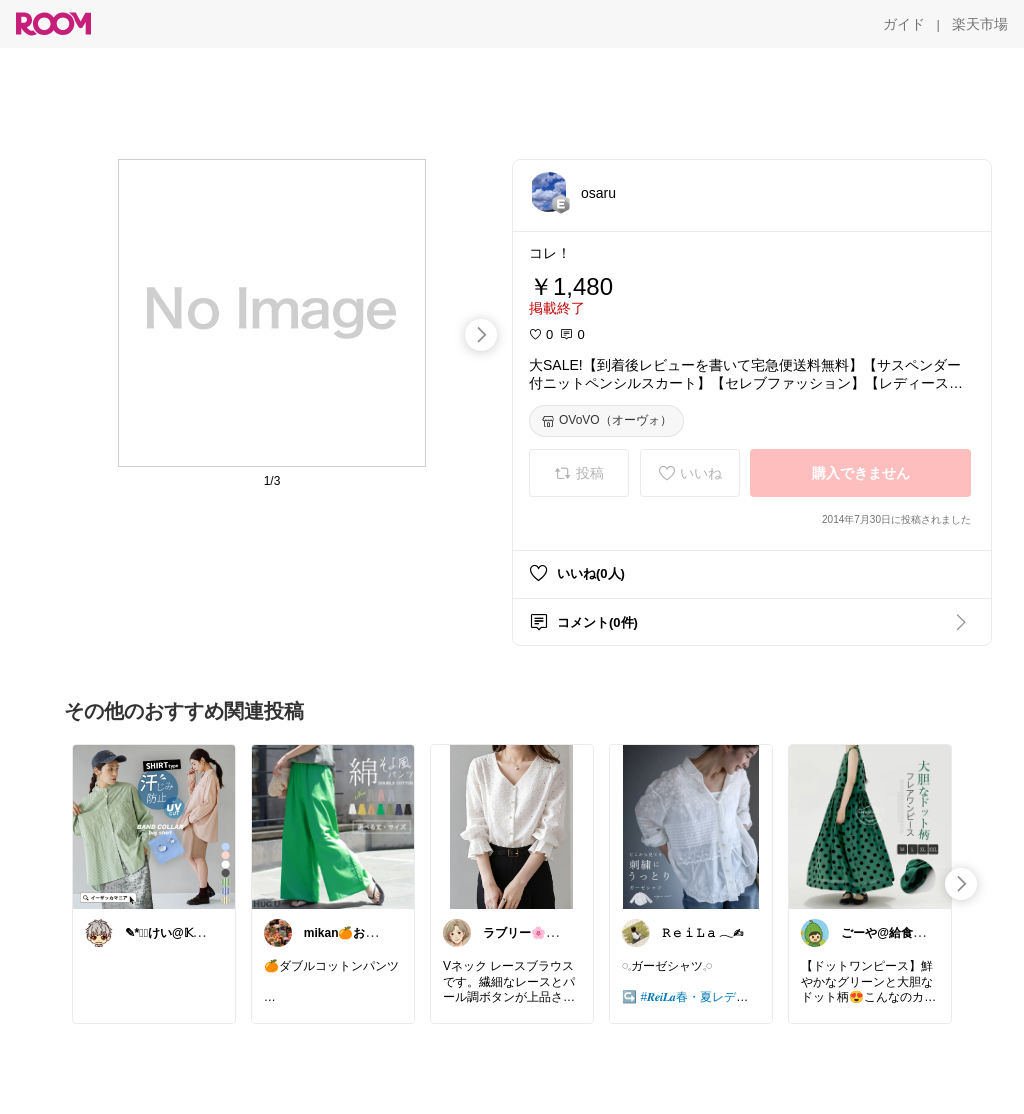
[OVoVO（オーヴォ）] (606, 421)
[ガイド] (904, 24)
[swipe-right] (481, 335)
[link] (154, 826)
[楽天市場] (980, 24)
